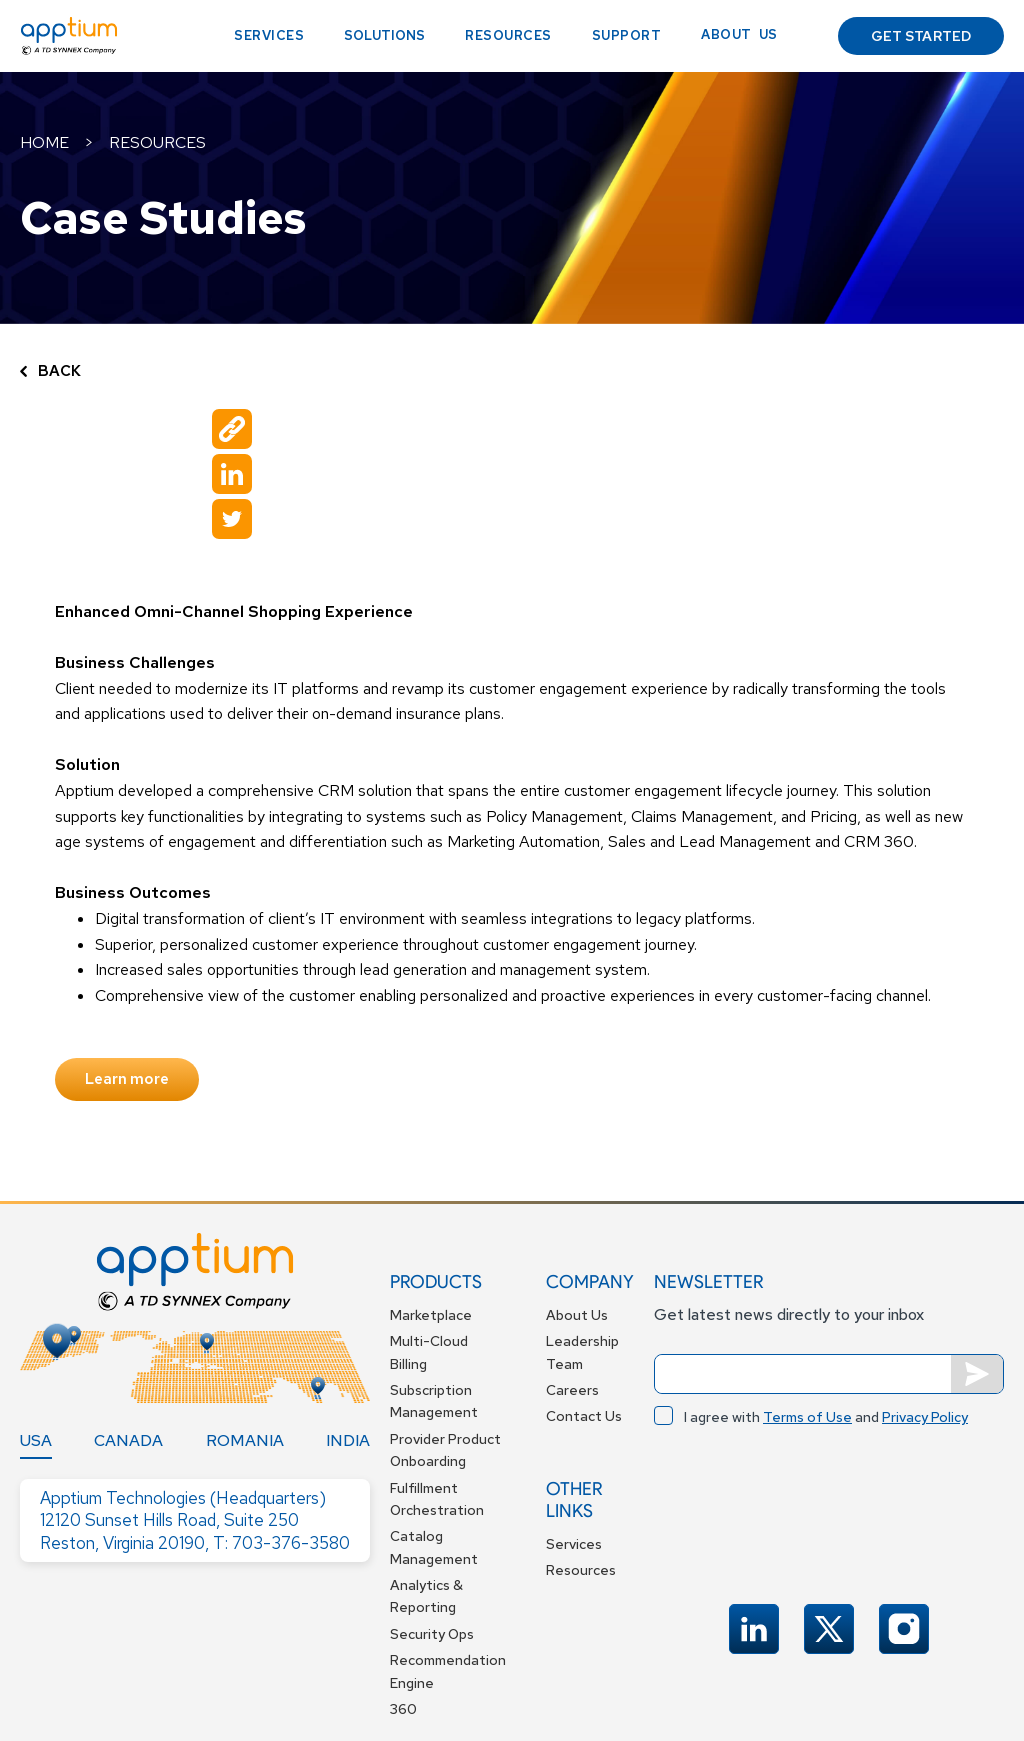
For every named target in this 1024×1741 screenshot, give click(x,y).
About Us (577, 1315)
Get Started (921, 36)
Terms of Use (807, 1417)
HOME (44, 142)
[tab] (36, 1441)
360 (403, 1709)
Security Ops (432, 1634)
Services (269, 35)
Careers (572, 1390)
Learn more (127, 1079)
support (627, 35)
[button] (384, 36)
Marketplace (431, 1315)
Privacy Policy (925, 1417)
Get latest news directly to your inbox (789, 1314)
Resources (508, 35)
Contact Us (584, 1416)
